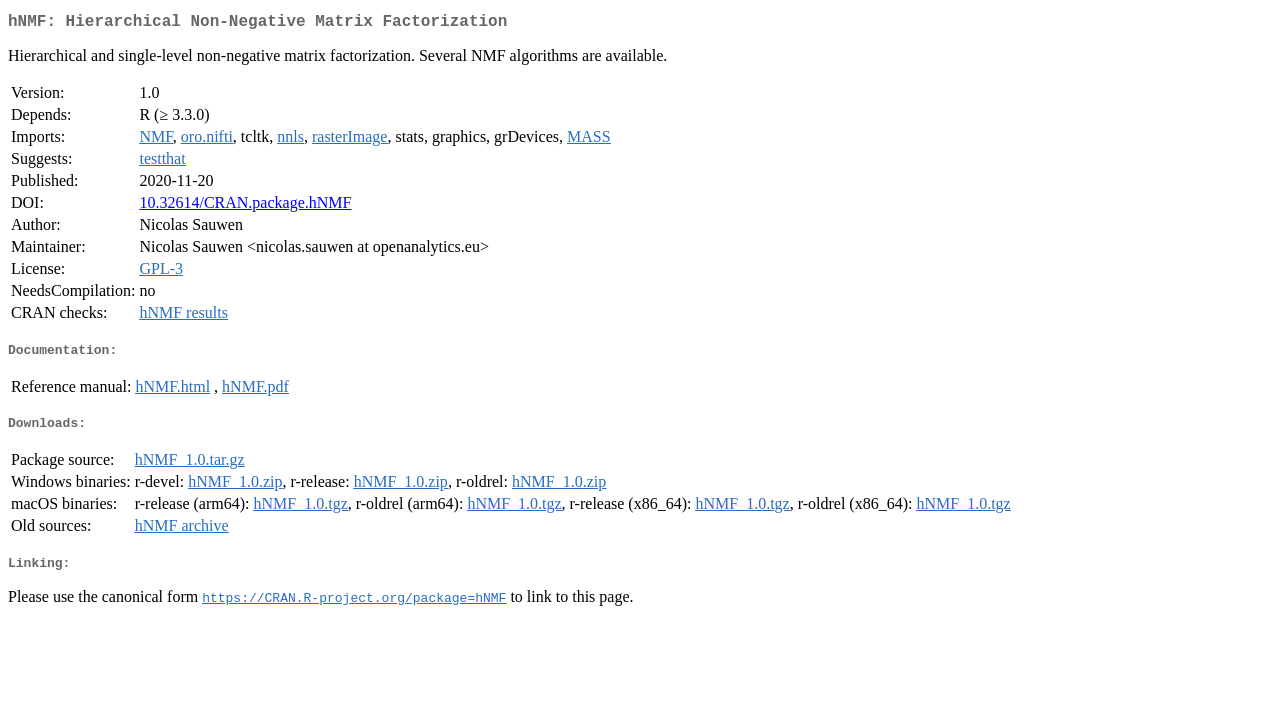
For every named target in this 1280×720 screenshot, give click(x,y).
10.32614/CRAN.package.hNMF (245, 206)
